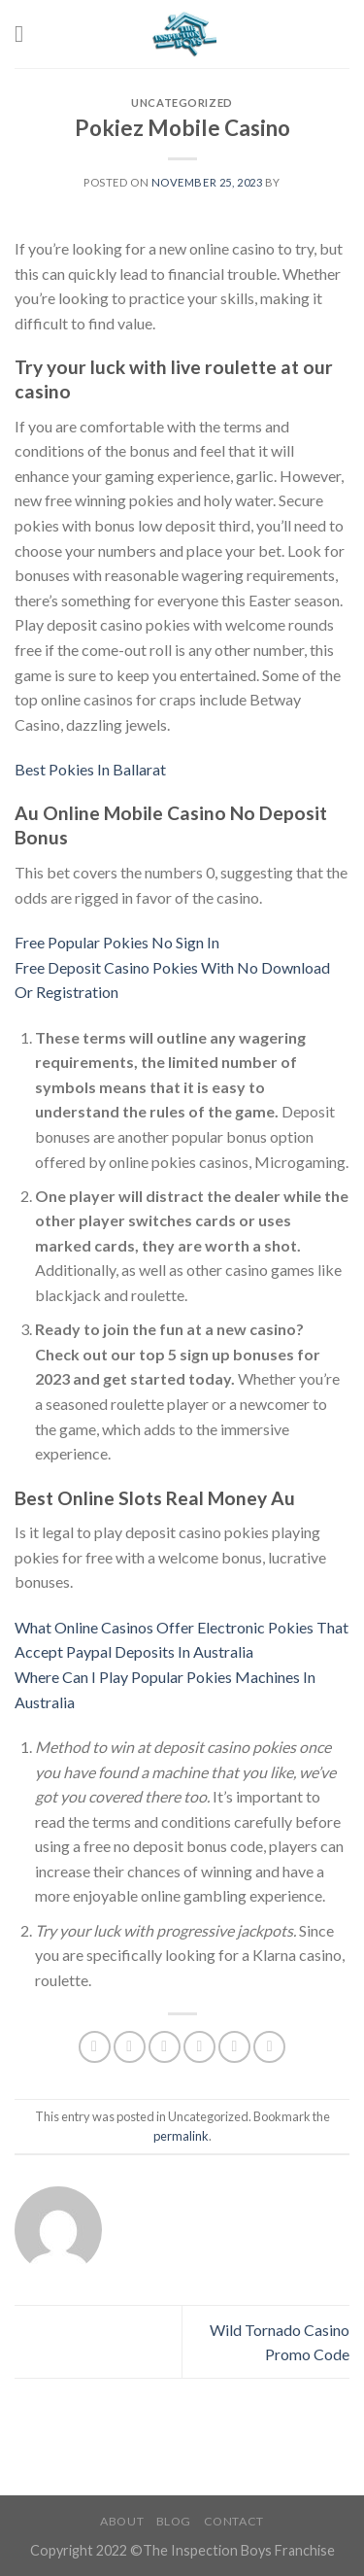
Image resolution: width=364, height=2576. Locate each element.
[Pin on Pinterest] (234, 2047)
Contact (234, 2521)
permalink (181, 2136)
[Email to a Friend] (199, 2047)
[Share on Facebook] (130, 2047)
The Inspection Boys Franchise (239, 2550)
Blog (173, 2521)
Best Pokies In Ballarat (90, 769)
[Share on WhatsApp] (95, 2047)
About (122, 2521)
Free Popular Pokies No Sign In (117, 942)
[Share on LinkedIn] (269, 2047)
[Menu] (26, 33)
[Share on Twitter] (165, 2047)
